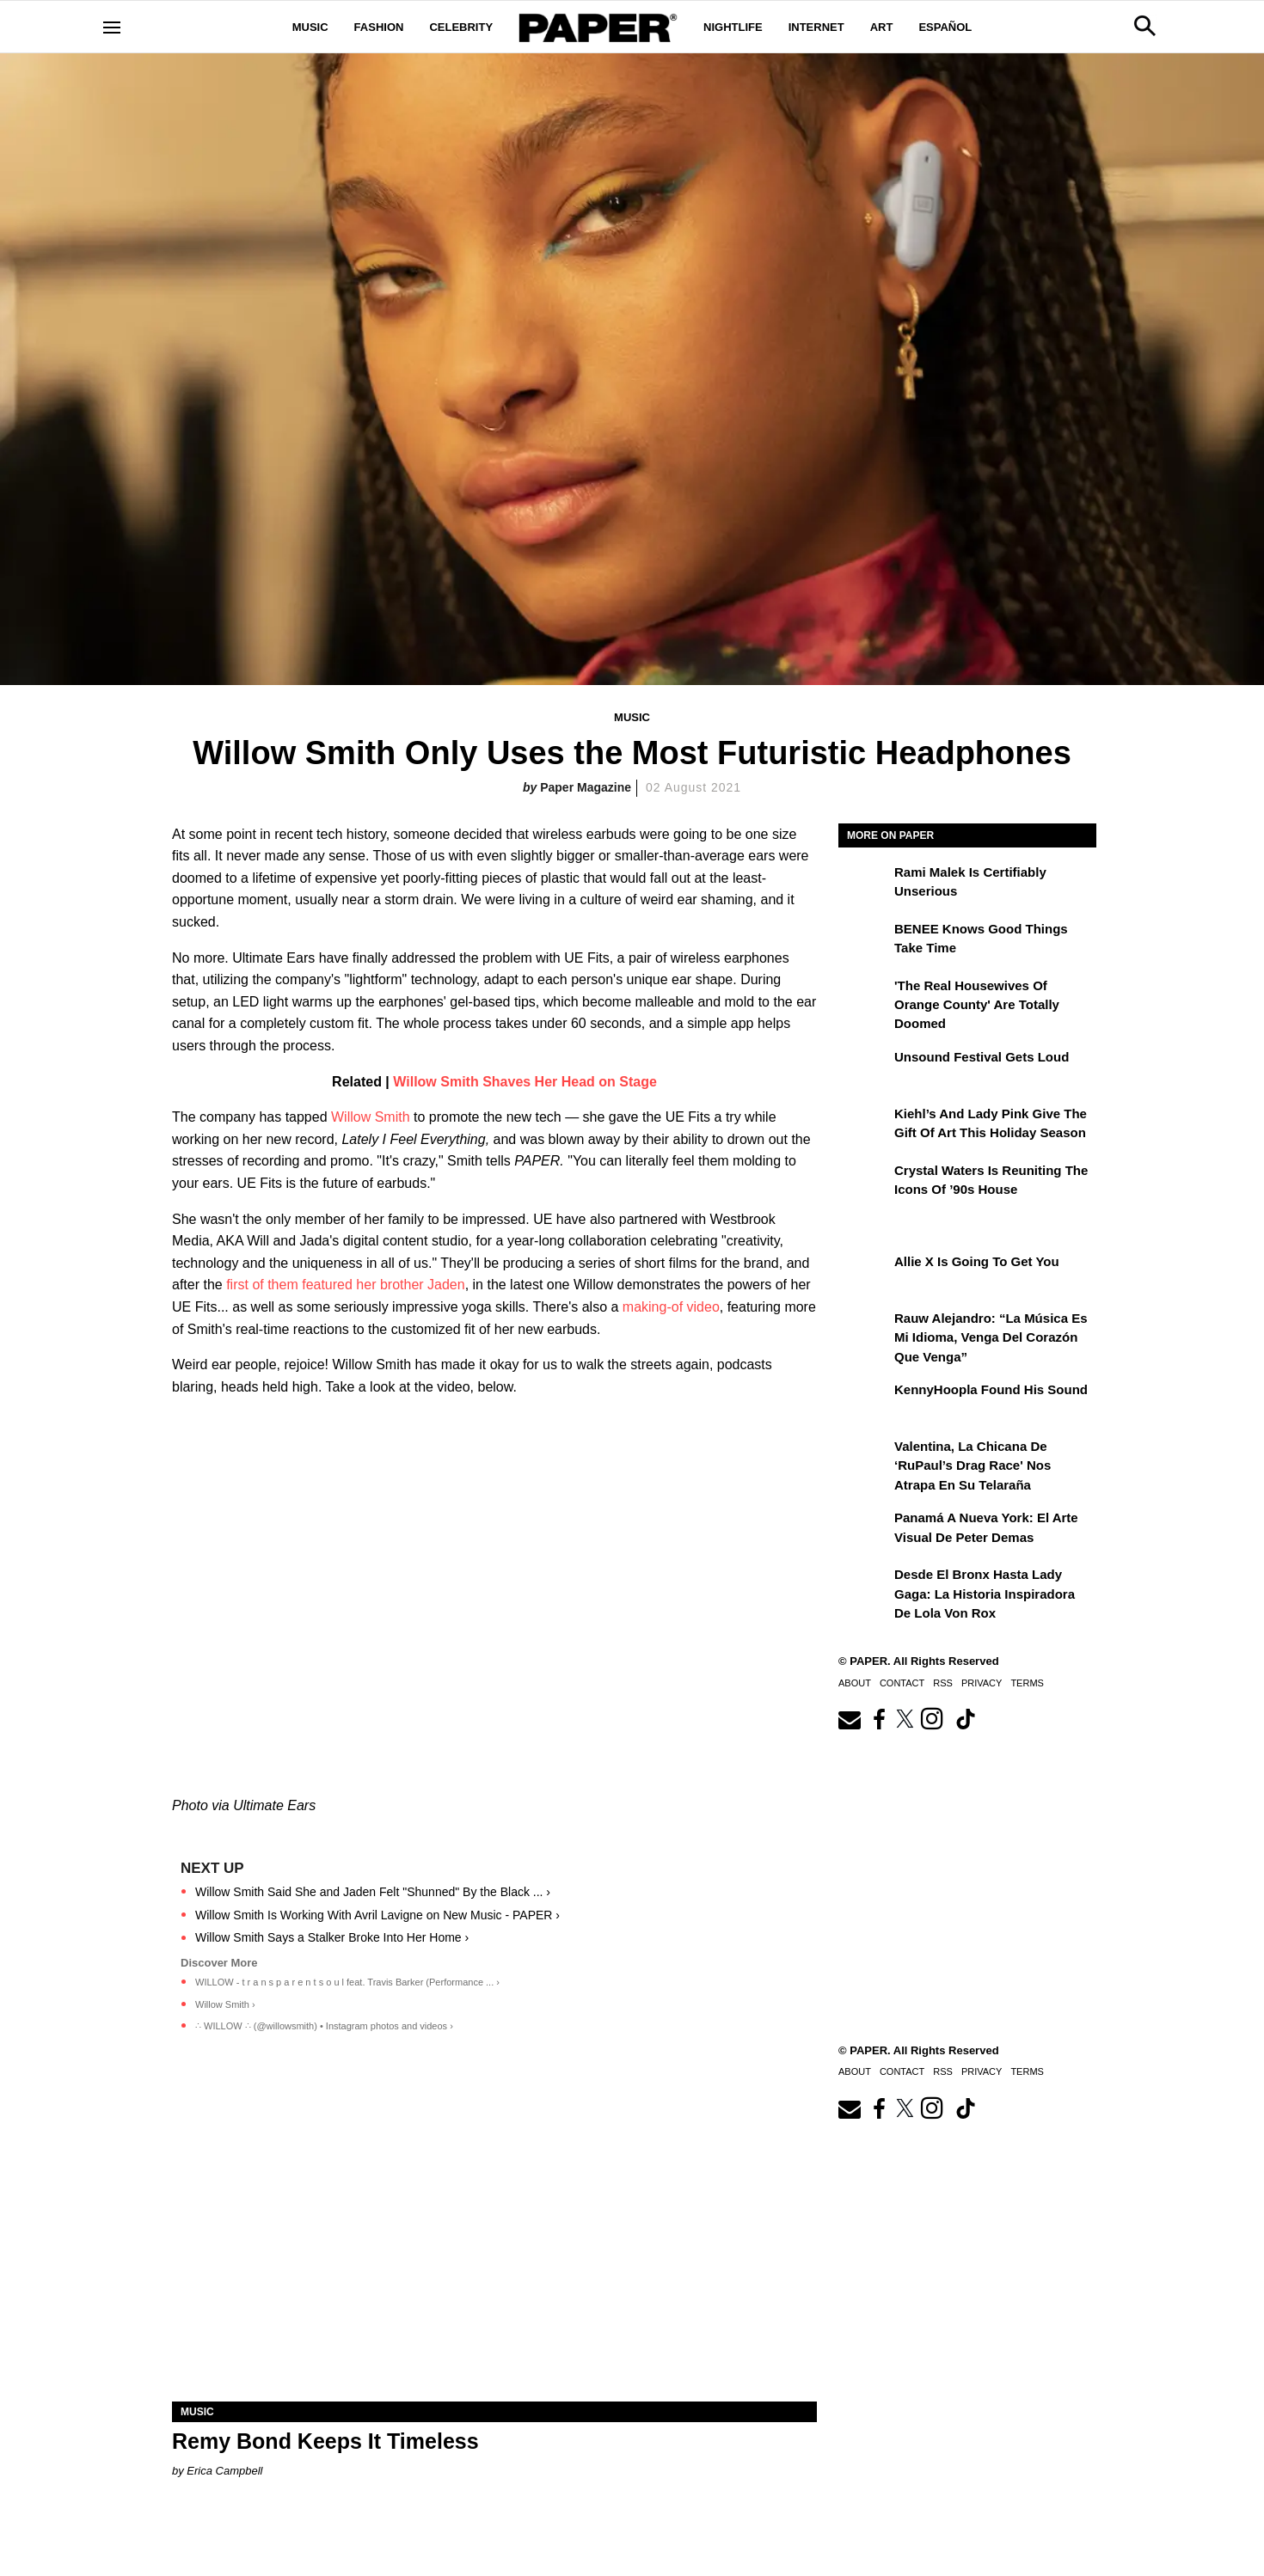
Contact (902, 1683)
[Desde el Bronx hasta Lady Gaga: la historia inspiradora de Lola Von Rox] (864, 1586)
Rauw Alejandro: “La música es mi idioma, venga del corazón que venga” (991, 1337)
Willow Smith (370, 1117)
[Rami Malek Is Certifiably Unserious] (864, 884)
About (854, 1683)
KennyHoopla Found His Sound (991, 1389)
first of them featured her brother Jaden (345, 1284)
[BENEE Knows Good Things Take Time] (864, 941)
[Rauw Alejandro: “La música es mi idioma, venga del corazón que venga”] (864, 1330)
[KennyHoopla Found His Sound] (864, 1401)
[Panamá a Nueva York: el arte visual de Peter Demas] (864, 1529)
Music (310, 27)
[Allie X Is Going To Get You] (864, 1273)
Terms (1027, 1683)
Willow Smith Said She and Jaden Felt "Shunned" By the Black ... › (372, 1892)
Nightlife (733, 27)
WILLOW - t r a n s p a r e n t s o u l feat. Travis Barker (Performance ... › (347, 1982)
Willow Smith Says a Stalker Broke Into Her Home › (332, 1937)
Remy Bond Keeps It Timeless (325, 2441)
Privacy (981, 1683)
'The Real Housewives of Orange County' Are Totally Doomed (976, 1004)
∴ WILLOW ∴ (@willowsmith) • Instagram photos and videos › (324, 2026)
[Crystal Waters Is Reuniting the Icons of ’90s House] (864, 1182)
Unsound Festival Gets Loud (981, 1056)
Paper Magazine (585, 787)
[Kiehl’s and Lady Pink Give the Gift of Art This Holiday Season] (864, 1125)
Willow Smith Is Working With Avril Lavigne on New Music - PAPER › (377, 1915)
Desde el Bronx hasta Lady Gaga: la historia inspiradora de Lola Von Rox (984, 1593)
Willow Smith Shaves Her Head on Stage (525, 1081)
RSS (943, 1683)
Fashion (379, 27)
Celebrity (461, 27)
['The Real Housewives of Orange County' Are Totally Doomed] (864, 997)
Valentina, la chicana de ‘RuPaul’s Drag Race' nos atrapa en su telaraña (972, 1465)
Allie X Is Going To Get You (976, 1261)
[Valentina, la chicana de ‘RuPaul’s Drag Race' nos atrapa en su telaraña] (864, 1458)
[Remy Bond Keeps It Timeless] (494, 2240)
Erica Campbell (224, 2470)
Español (945, 27)
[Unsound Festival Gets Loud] (864, 1069)
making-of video (671, 1307)
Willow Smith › (225, 2004)
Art (881, 27)
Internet (816, 27)
